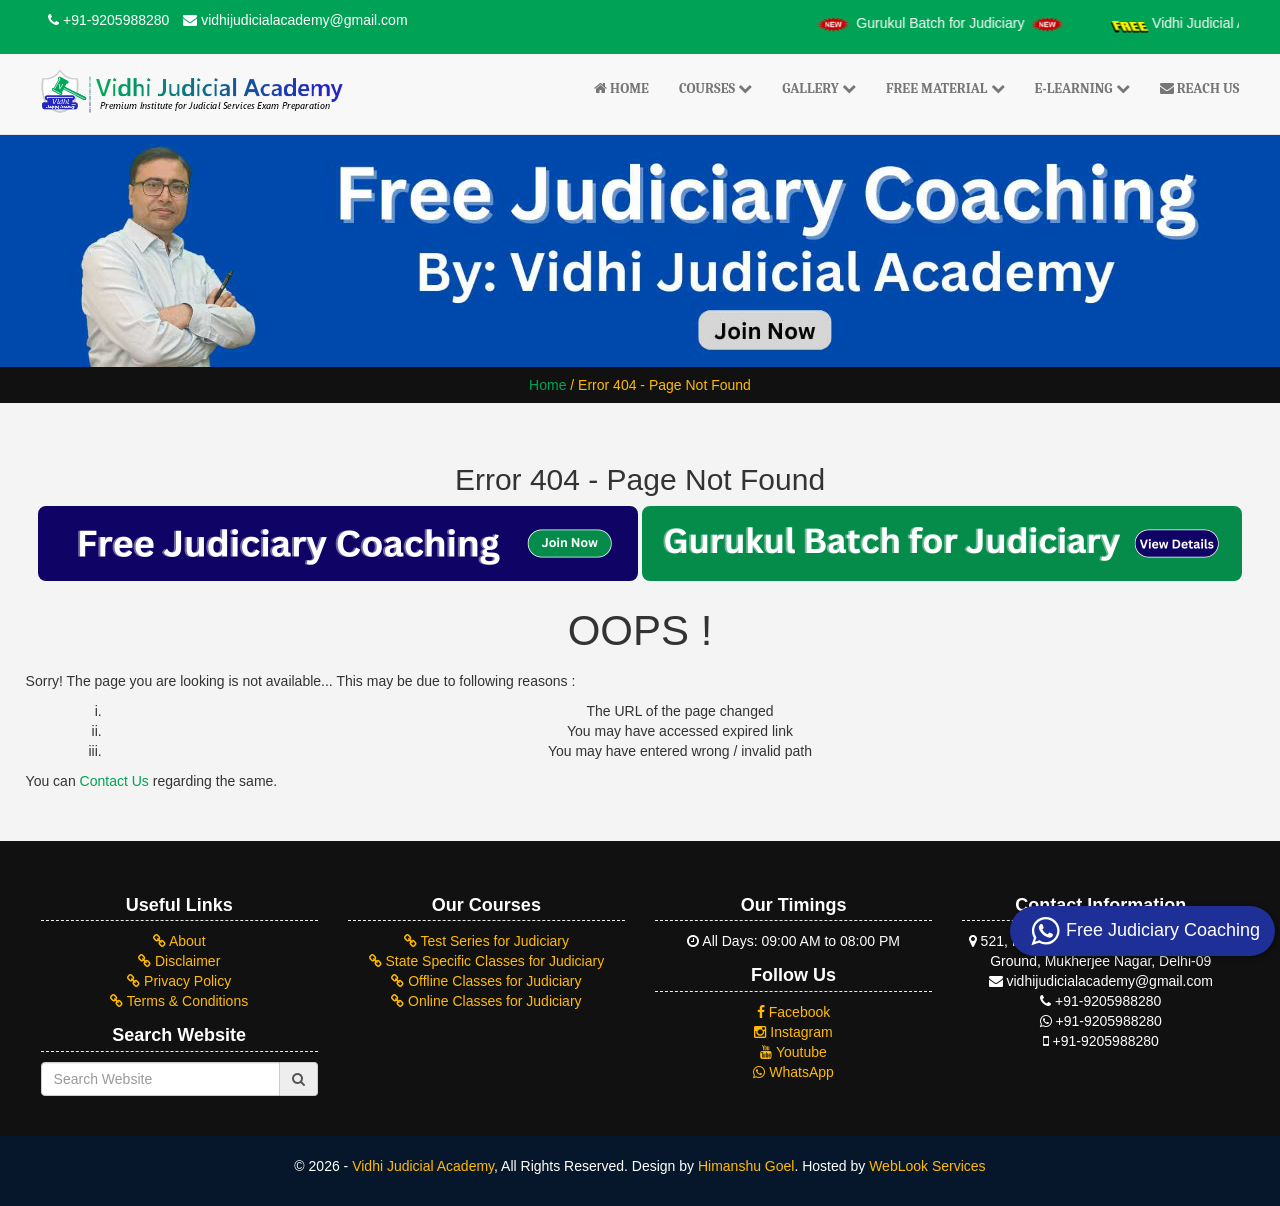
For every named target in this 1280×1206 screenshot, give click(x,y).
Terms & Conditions (179, 1001)
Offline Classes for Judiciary (486, 981)
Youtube (793, 1052)
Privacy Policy (179, 981)
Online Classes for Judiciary (486, 1001)
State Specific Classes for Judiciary (487, 961)
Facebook (793, 1012)
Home (621, 88)
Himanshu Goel (746, 1166)
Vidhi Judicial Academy (423, 1166)
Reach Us (1200, 88)
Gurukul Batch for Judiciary (954, 23)
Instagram (793, 1032)
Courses (715, 88)
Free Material (945, 88)
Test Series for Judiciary (486, 941)
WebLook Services (927, 1166)
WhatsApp (793, 1072)
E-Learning (1082, 88)
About (179, 941)
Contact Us (114, 781)
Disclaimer (179, 961)
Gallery (819, 88)
